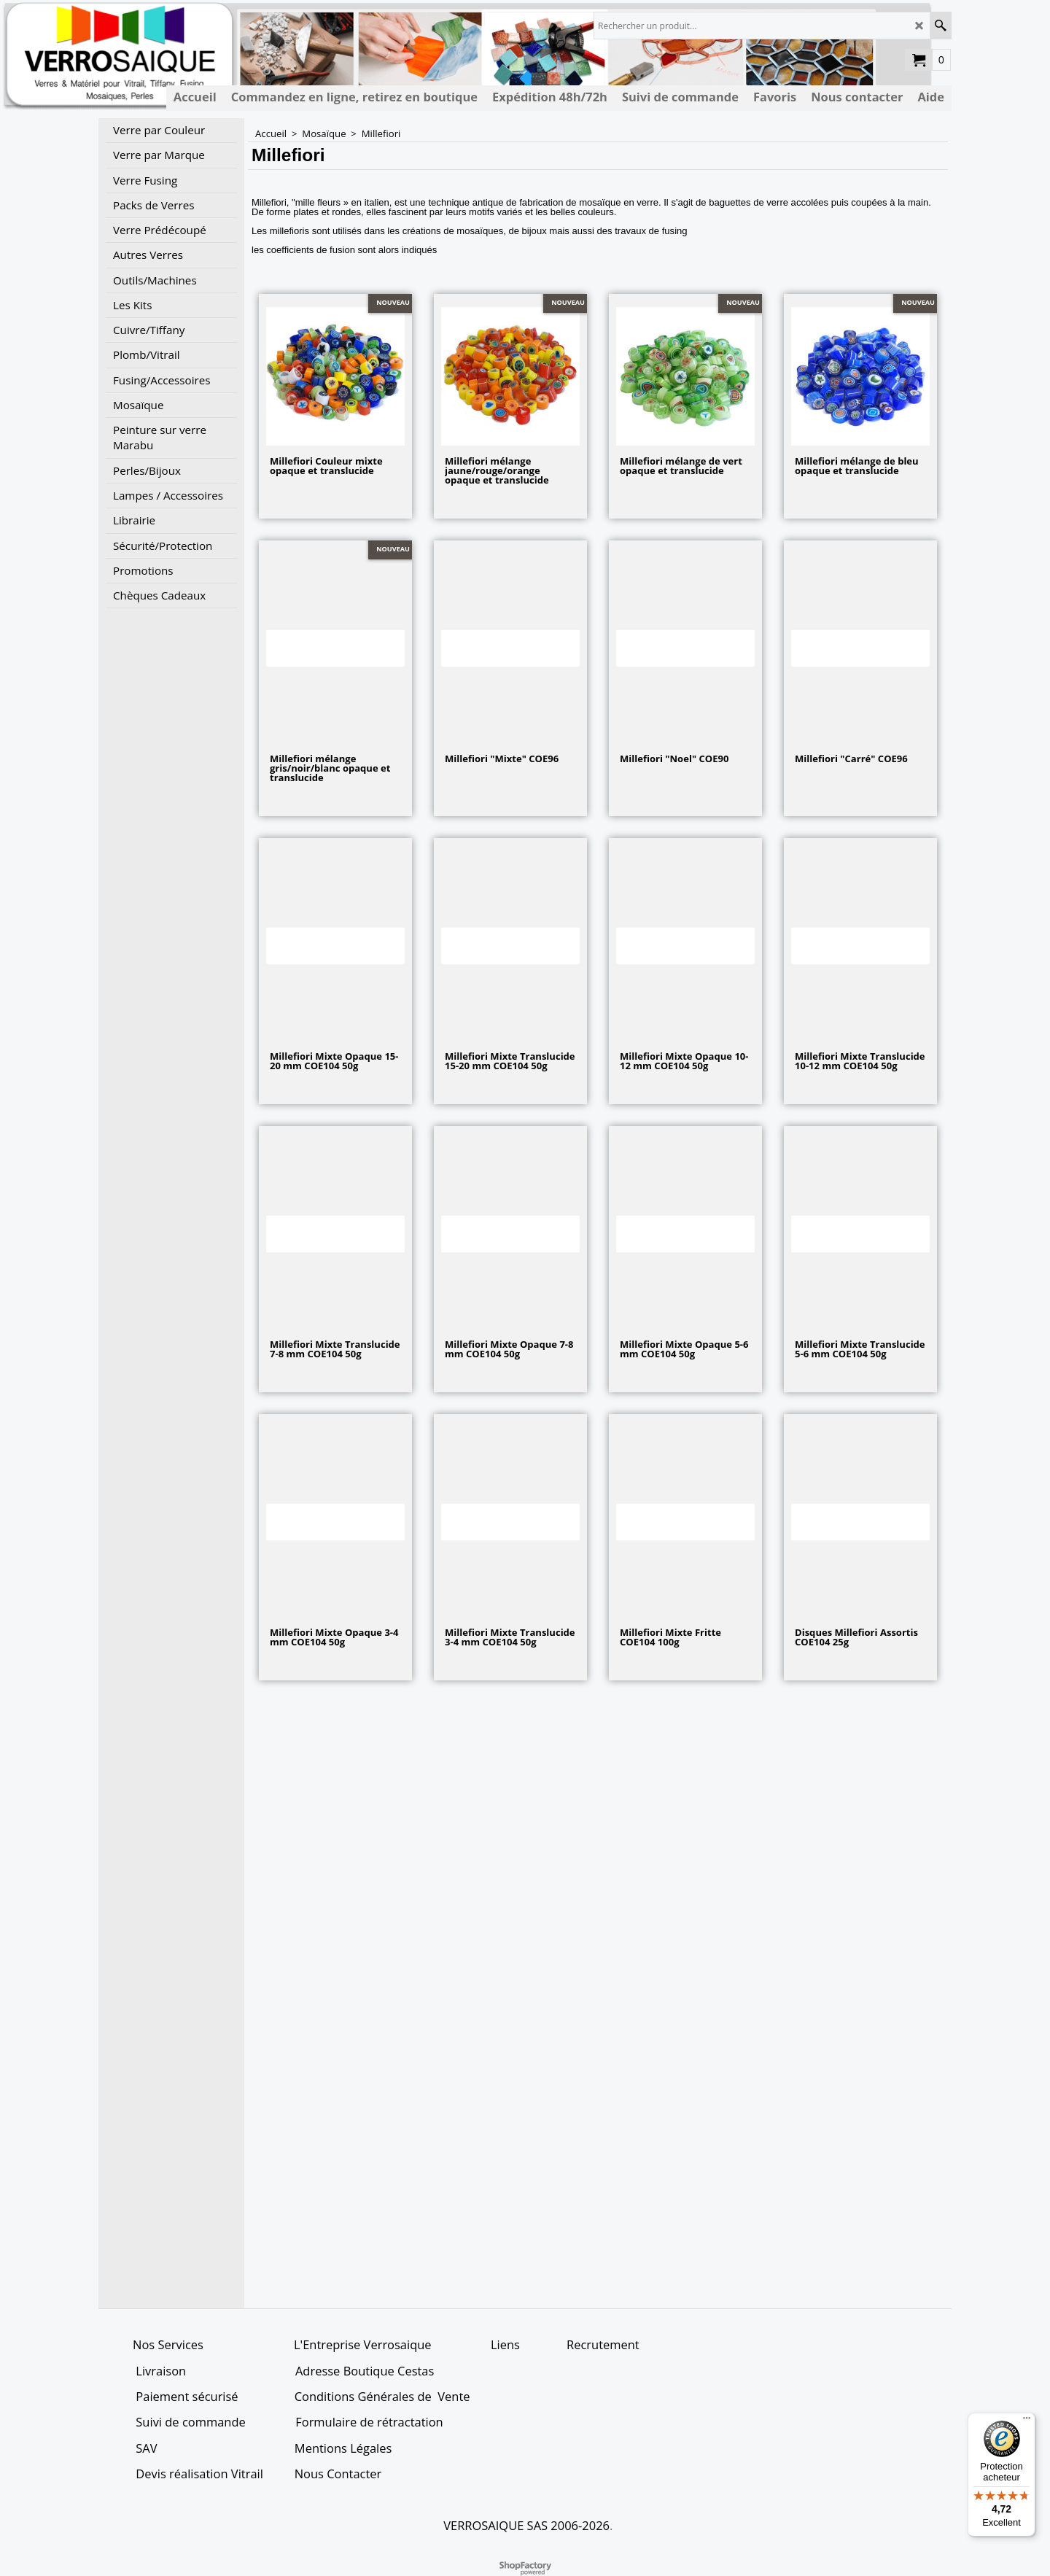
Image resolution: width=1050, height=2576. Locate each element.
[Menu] (1026, 2421)
